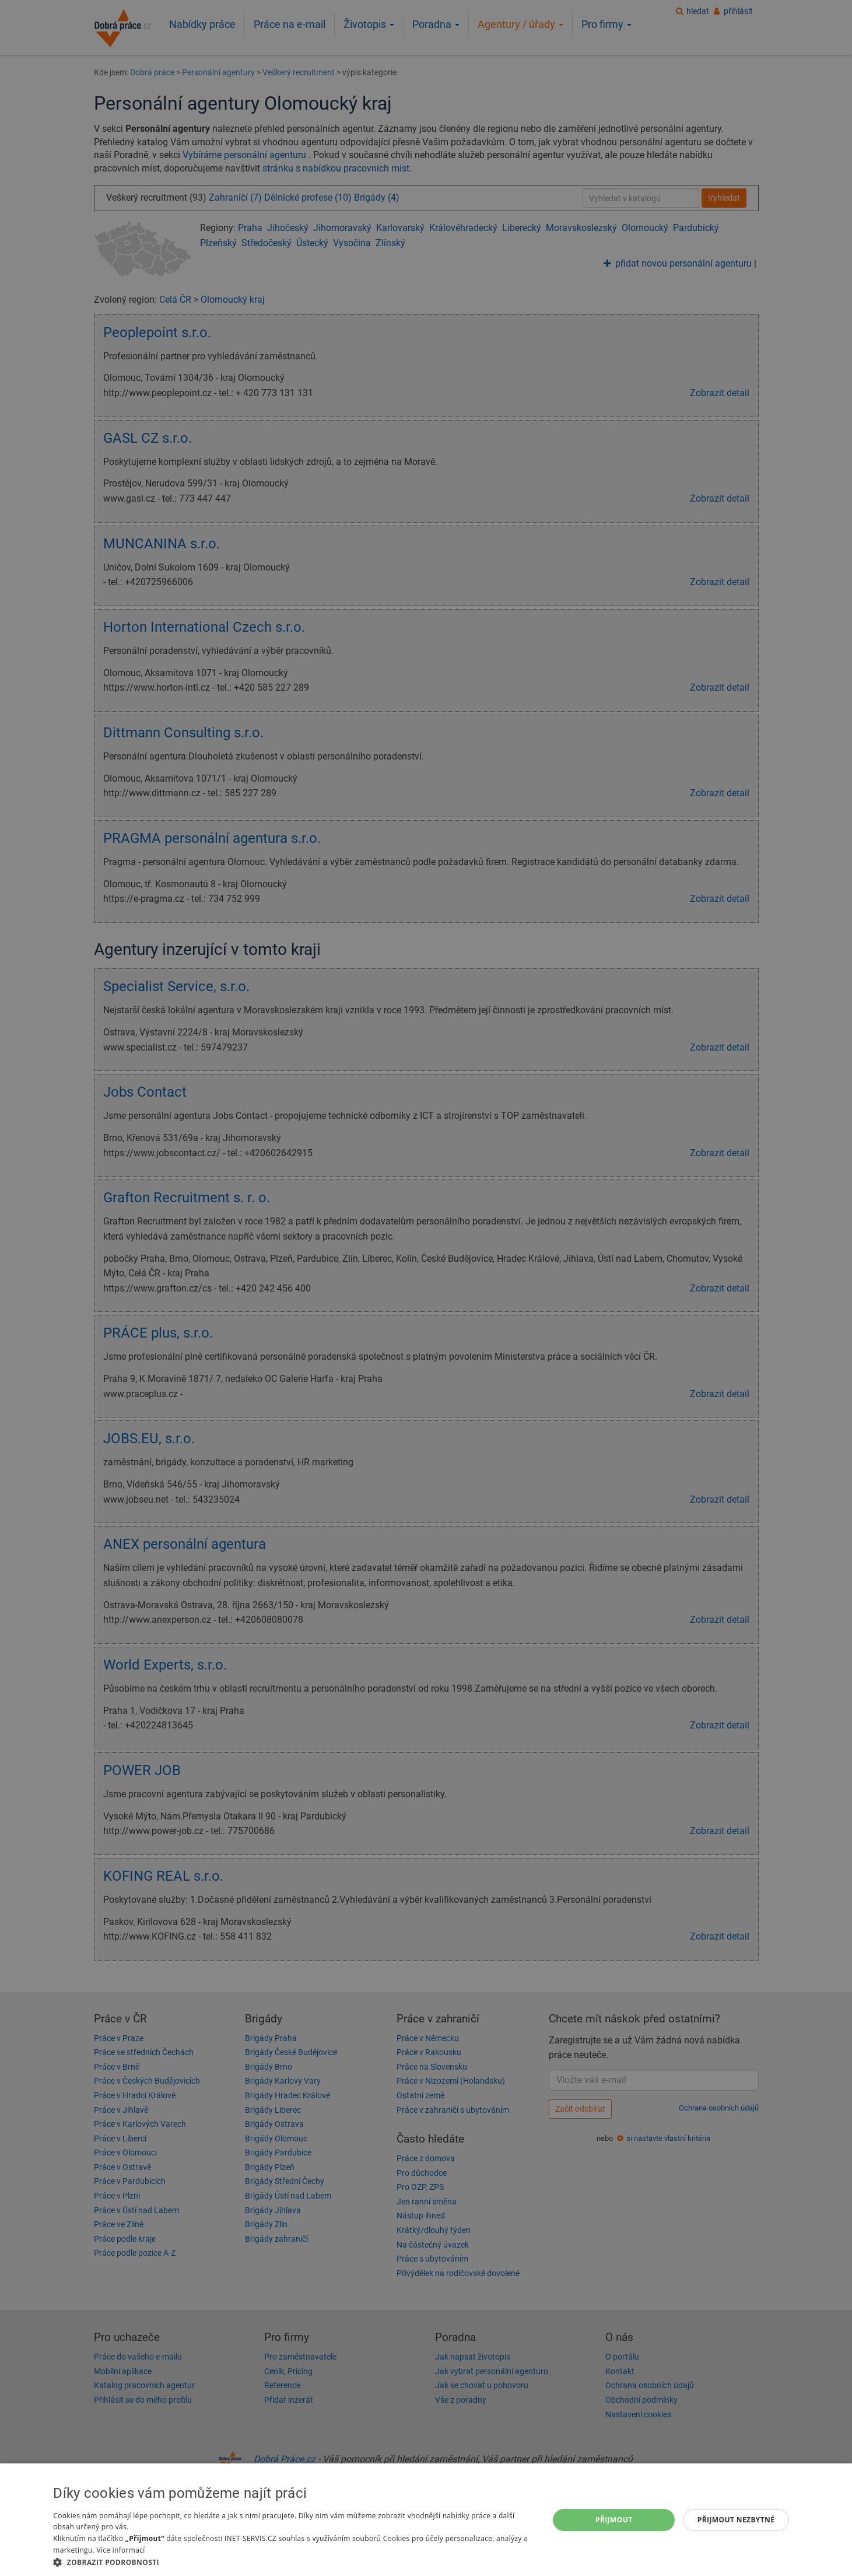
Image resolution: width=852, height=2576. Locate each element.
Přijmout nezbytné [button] (736, 2520)
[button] (293, 2561)
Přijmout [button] (614, 2520)
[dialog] (426, 2519)
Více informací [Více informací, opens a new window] (120, 2550)
